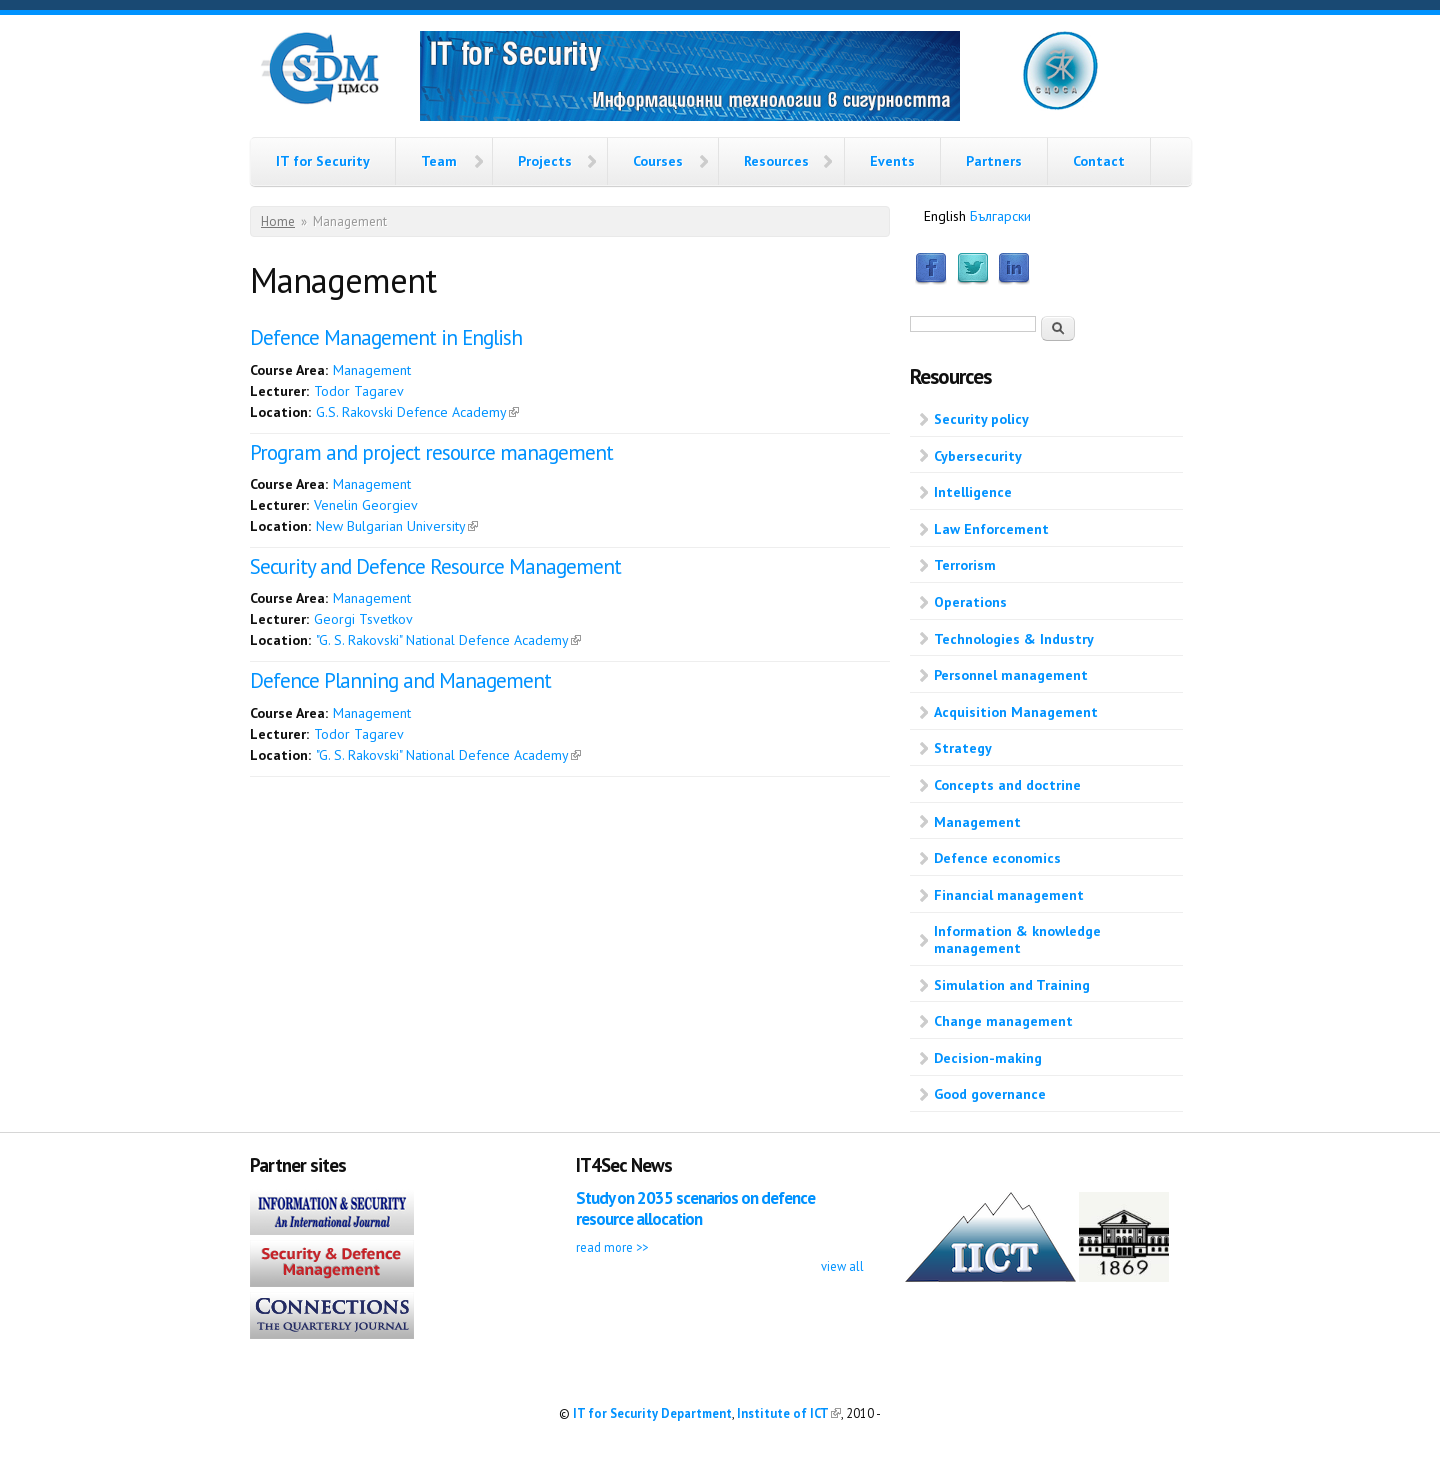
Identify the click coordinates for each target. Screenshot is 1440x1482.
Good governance (990, 1094)
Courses (658, 161)
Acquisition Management (1016, 712)
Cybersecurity (978, 456)
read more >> (612, 1247)
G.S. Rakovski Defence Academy (417, 412)
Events (892, 161)
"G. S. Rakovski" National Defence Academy (448, 640)
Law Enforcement (991, 529)
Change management (1003, 1021)
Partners (994, 161)
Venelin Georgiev (366, 505)
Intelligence (973, 492)
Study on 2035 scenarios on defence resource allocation (695, 1208)
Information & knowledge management (1017, 939)
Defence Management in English (386, 337)
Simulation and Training (1012, 985)
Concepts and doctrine (1007, 785)
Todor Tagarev (359, 391)
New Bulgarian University (397, 526)
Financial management (1009, 895)
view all (842, 1266)
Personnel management (1011, 675)
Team (439, 161)
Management (372, 370)
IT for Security (323, 161)
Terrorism (965, 565)
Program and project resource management (431, 452)
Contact (1099, 161)
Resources (776, 161)
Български (1000, 216)
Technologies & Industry (1014, 639)
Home (278, 221)
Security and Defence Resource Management (435, 566)
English (945, 216)
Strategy (963, 748)
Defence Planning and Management (400, 680)
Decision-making (988, 1058)
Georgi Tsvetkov (363, 619)
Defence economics (997, 858)
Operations (970, 602)
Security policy (981, 419)
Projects (545, 161)
